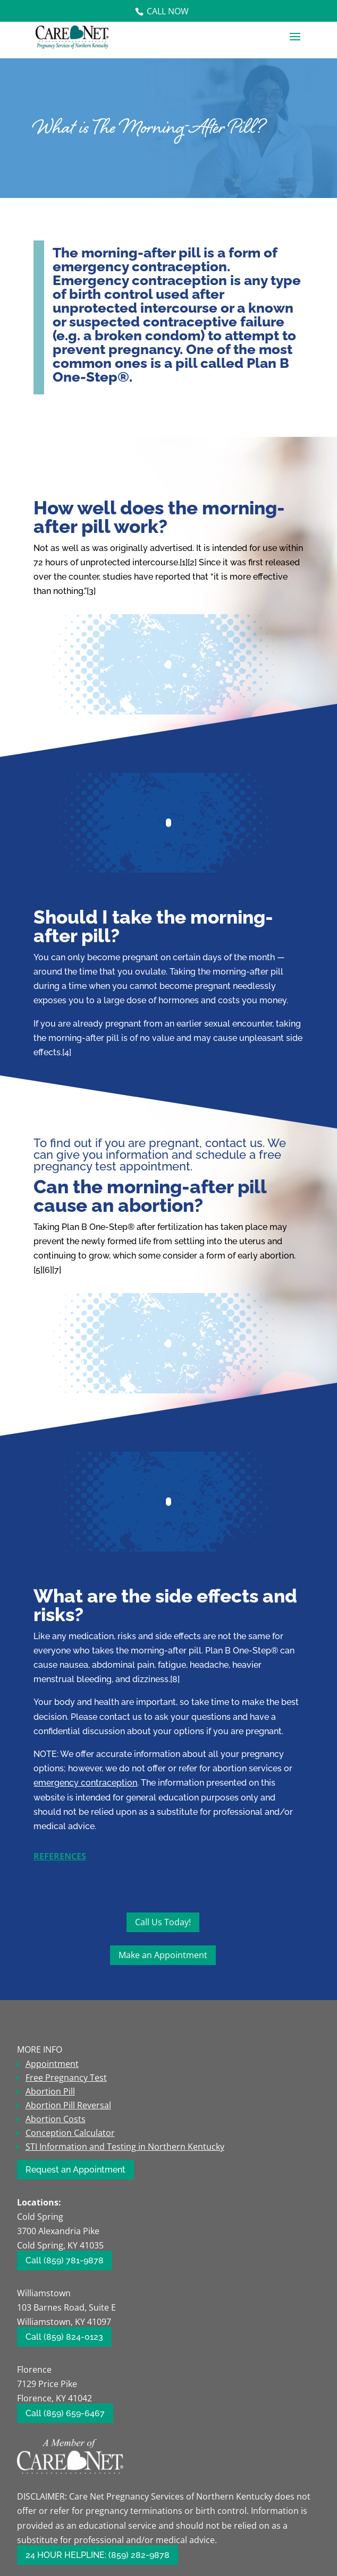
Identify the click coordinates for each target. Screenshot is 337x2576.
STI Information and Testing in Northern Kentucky (125, 2146)
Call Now (168, 11)
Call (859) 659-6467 (65, 2413)
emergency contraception (85, 1783)
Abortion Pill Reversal (68, 2105)
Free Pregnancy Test (66, 2077)
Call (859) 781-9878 (65, 2260)
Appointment (52, 2064)
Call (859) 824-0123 (64, 2337)
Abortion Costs (56, 2119)
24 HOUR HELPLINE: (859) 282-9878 (98, 2555)
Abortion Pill (50, 2091)
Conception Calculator (70, 2133)
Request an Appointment (75, 2170)
